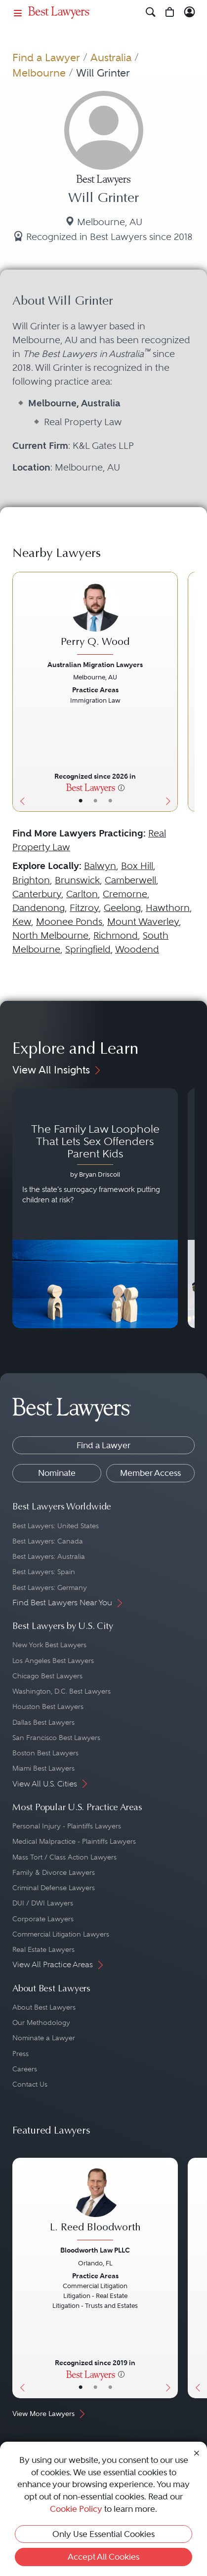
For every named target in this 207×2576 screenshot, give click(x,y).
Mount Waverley (143, 921)
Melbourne (39, 73)
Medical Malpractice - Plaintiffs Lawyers (74, 1841)
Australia (110, 57)
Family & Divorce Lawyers (53, 1872)
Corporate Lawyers (43, 1919)
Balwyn (100, 866)
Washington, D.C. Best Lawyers (61, 1691)
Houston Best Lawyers (47, 1706)
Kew (21, 921)
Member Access (150, 1473)
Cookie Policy (76, 2509)
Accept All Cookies (103, 2557)
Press (20, 2054)
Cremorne (125, 894)
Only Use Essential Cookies (103, 2534)
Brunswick (77, 880)
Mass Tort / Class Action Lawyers (64, 1857)
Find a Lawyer (46, 57)
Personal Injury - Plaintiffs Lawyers (66, 1826)
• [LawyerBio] (95, 801)
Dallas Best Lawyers (43, 1722)
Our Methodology (41, 2022)
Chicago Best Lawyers (47, 1676)
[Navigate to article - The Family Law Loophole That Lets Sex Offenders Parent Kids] (95, 1208)
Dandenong (38, 907)
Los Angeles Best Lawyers (53, 1660)
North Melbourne (50, 935)
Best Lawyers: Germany (49, 1587)
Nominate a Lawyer (43, 2038)
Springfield (88, 949)
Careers (24, 2069)
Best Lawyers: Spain (43, 1572)
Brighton (31, 880)
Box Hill (137, 866)
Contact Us (29, 2084)
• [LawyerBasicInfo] (80, 801)
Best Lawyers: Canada (47, 1541)
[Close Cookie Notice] (196, 2453)
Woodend (137, 949)
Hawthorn (168, 907)
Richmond (115, 935)
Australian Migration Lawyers (95, 664)
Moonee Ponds (69, 921)
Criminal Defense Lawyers (53, 1888)
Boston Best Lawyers (45, 1753)
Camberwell (130, 880)
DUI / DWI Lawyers (42, 1903)
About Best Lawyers (44, 2007)
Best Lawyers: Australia (48, 1556)
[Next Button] (170, 692)
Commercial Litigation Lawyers (60, 1934)
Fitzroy (84, 907)
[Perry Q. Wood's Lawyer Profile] (95, 619)
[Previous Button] (20, 692)
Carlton (82, 894)
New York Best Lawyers (49, 1645)
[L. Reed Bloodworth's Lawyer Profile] (95, 2205)
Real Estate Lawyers (43, 1949)
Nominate (57, 1473)
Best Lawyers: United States (55, 1526)
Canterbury (36, 894)
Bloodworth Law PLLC (95, 2250)
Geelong (122, 907)
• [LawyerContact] (110, 801)
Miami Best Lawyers (43, 1768)
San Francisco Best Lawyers (56, 1738)
